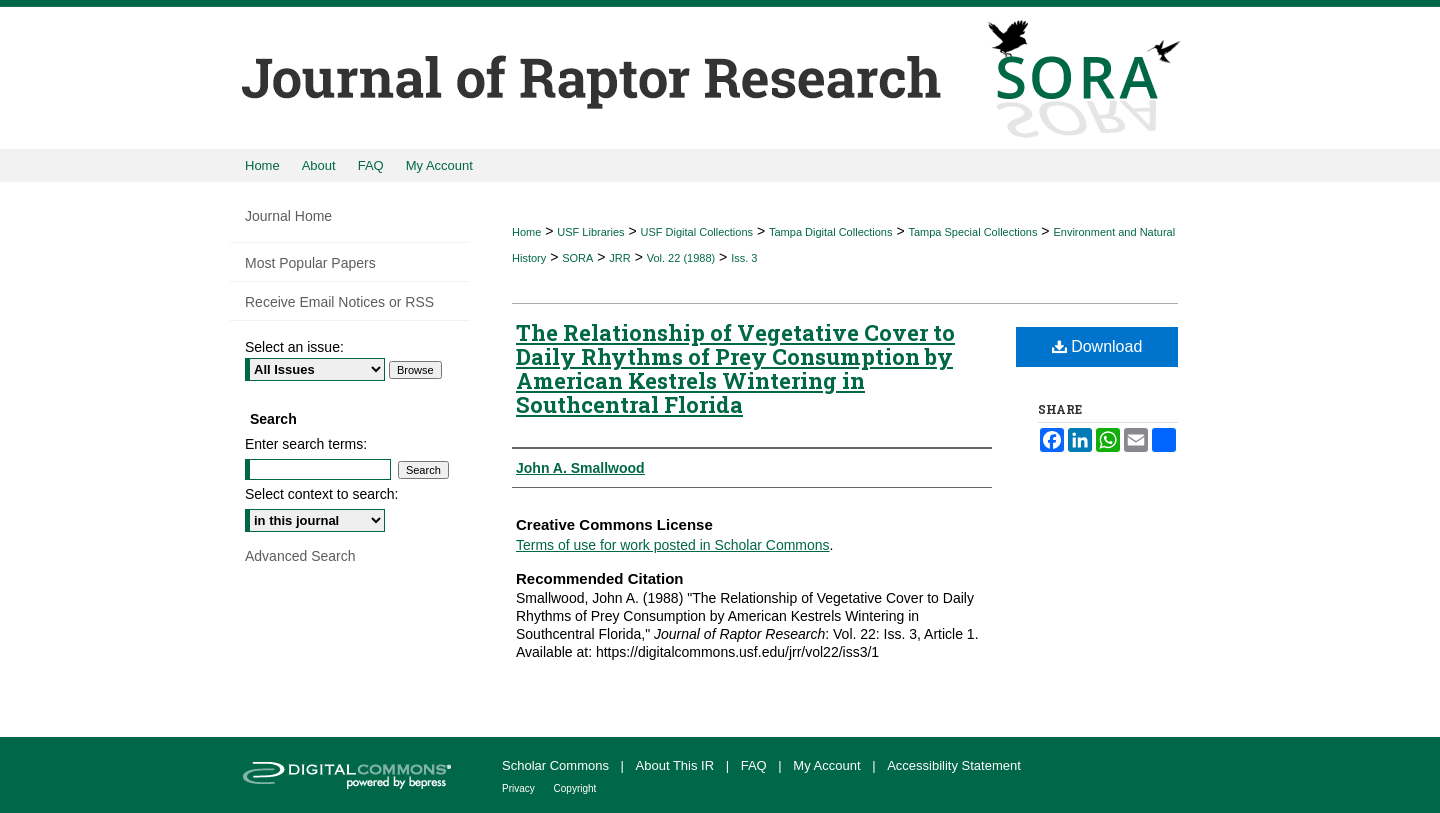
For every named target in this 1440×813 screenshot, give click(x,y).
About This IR (677, 765)
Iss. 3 (744, 258)
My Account (828, 765)
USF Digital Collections (697, 232)
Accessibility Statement (954, 765)
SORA (577, 258)
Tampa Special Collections (972, 232)
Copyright (575, 788)
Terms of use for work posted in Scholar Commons (673, 545)
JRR (619, 258)
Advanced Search (300, 556)
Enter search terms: (306, 444)
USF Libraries (590, 232)
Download (1097, 346)
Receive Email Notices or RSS (339, 302)
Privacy (520, 788)
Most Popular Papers (310, 263)
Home (526, 232)
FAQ (756, 765)
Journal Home (288, 216)
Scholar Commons (557, 765)
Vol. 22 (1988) (681, 258)
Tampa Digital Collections (831, 232)
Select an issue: (294, 347)
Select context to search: (321, 494)
